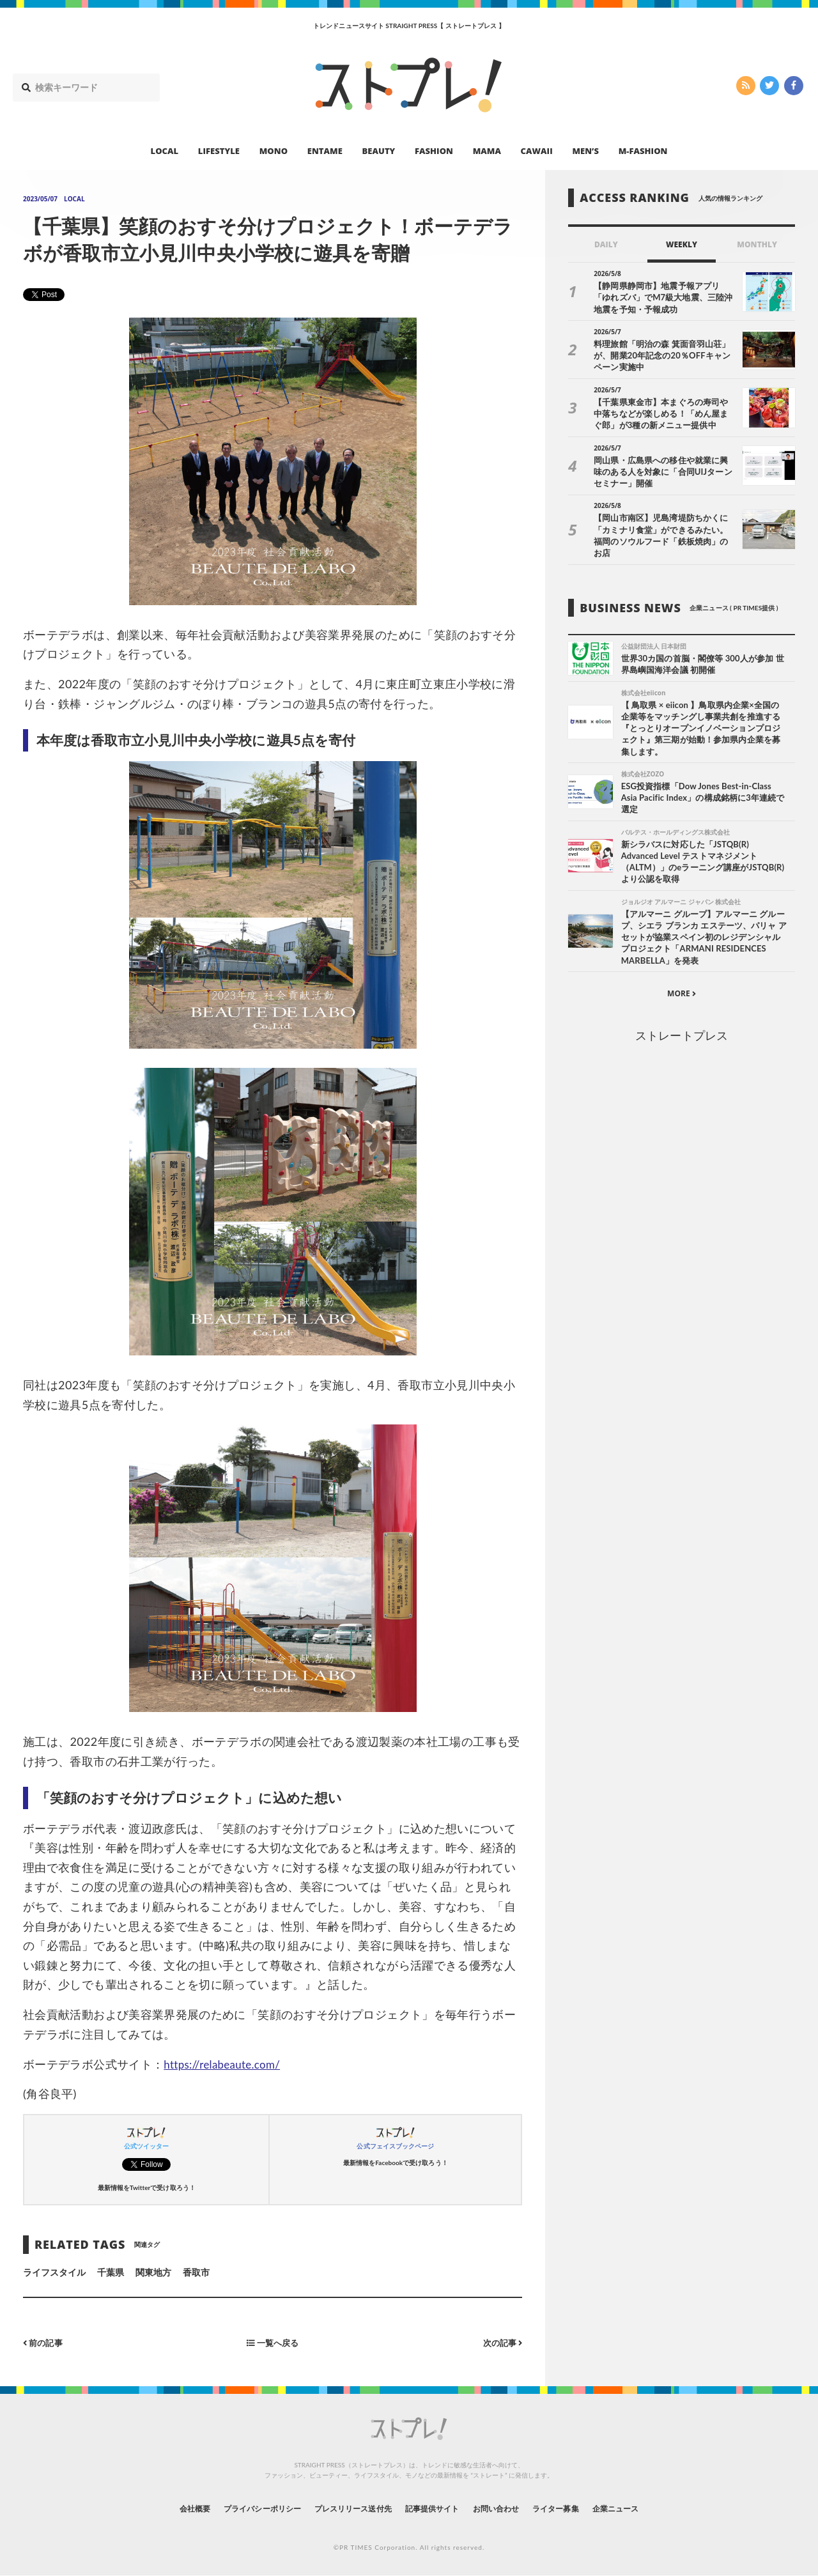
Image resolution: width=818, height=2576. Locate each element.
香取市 (196, 2272)
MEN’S (585, 151)
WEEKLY (681, 244)
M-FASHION (643, 151)
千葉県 (110, 2272)
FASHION (434, 151)
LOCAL (165, 151)
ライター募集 (579, 2508)
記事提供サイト (436, 2508)
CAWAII (537, 151)
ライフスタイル (54, 2272)
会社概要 (160, 2508)
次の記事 (500, 2342)
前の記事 (44, 2342)
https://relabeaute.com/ (226, 2064)
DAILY (606, 244)
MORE (681, 986)
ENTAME (325, 151)
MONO (273, 151)
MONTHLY (757, 244)
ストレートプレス (681, 1028)
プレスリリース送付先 (344, 2508)
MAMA (487, 151)
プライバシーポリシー (239, 2508)
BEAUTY (379, 151)
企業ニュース (649, 2508)
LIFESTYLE (219, 151)
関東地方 (153, 2272)
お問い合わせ (510, 2508)
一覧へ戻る (273, 2342)
